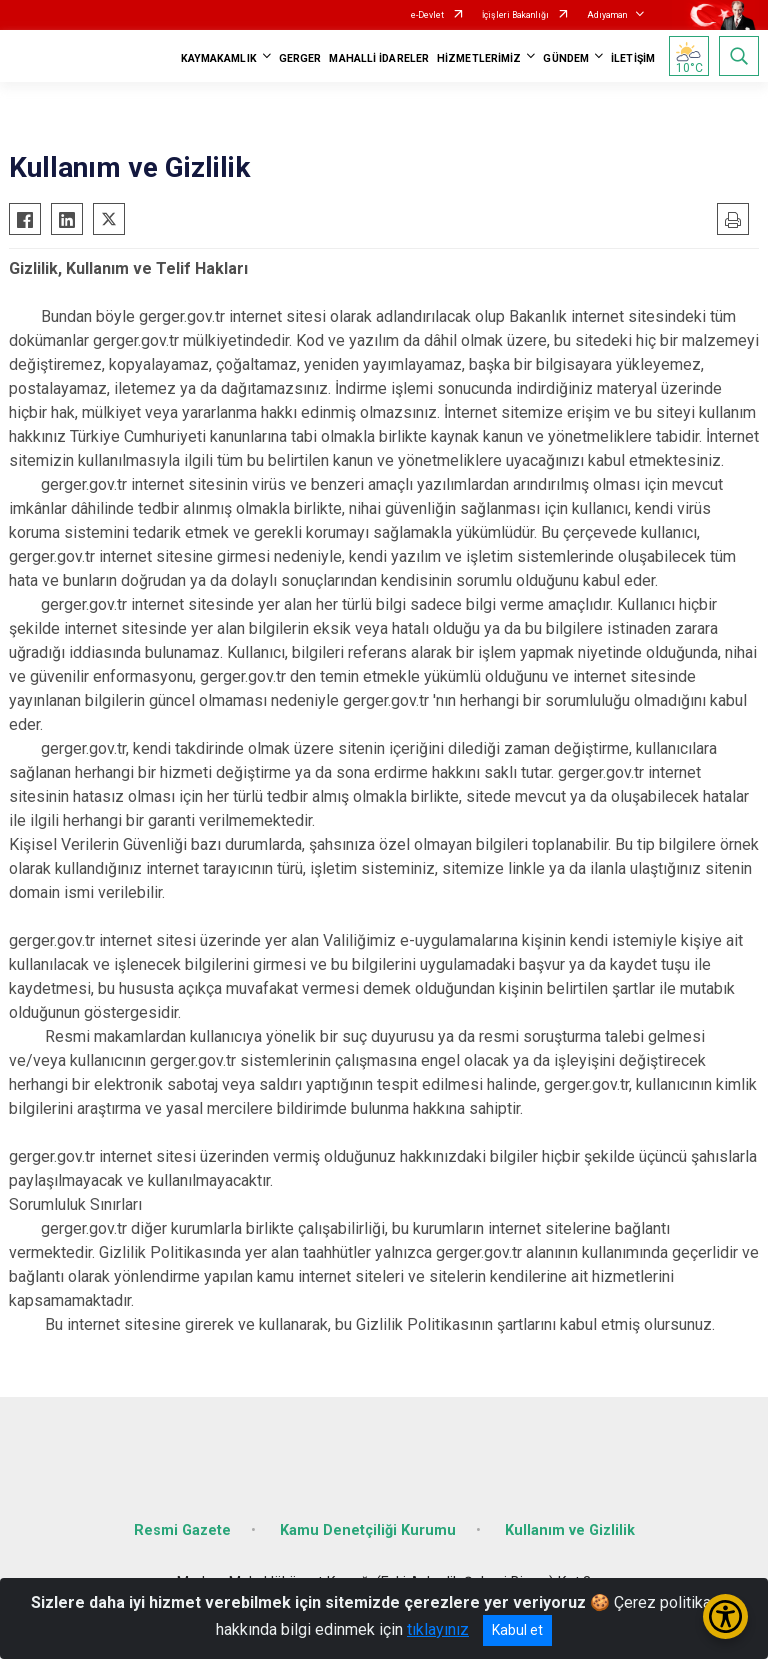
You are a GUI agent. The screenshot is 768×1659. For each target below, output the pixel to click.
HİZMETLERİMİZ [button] (479, 58)
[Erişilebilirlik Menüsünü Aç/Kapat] (725, 1616)
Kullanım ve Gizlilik (570, 1530)
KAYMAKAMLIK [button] (219, 58)
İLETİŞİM (633, 58)
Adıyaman (607, 15)
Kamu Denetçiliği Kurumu (368, 1530)
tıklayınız (438, 1629)
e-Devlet (427, 15)
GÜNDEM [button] (566, 58)
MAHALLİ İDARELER (379, 58)
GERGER (300, 58)
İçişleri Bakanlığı (515, 15)
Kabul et (517, 1630)
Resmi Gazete (182, 1530)
